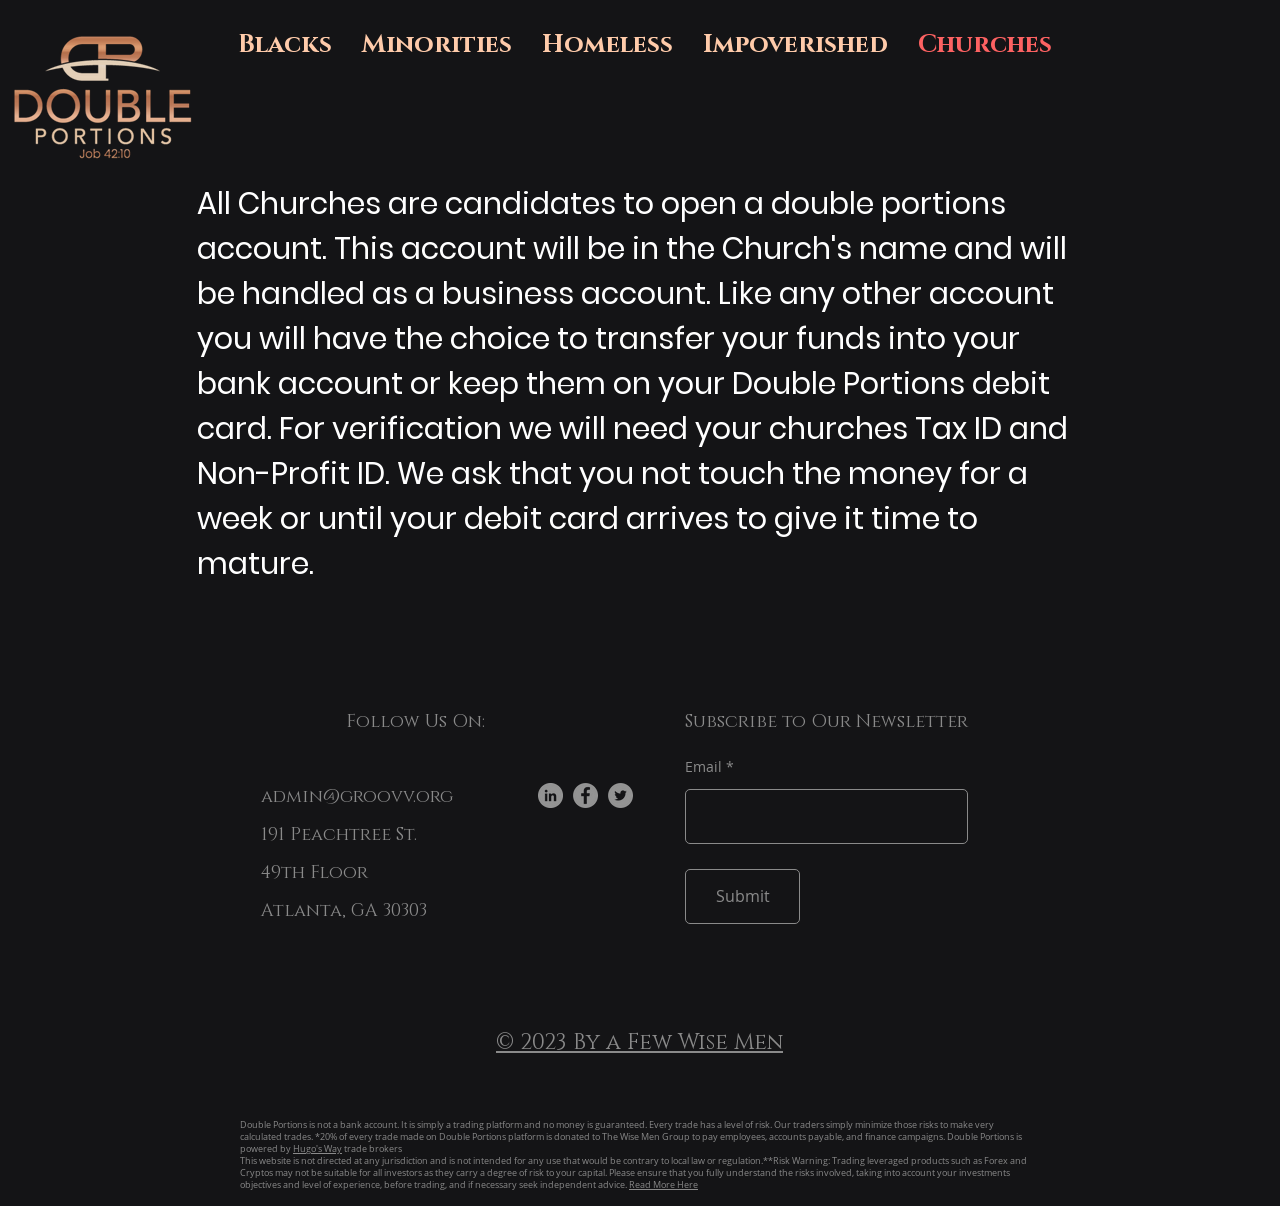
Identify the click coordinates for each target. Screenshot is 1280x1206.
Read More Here (663, 1185)
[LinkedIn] (550, 795)
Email (703, 767)
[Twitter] (620, 795)
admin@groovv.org (357, 797)
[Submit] (742, 896)
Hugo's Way (317, 1149)
